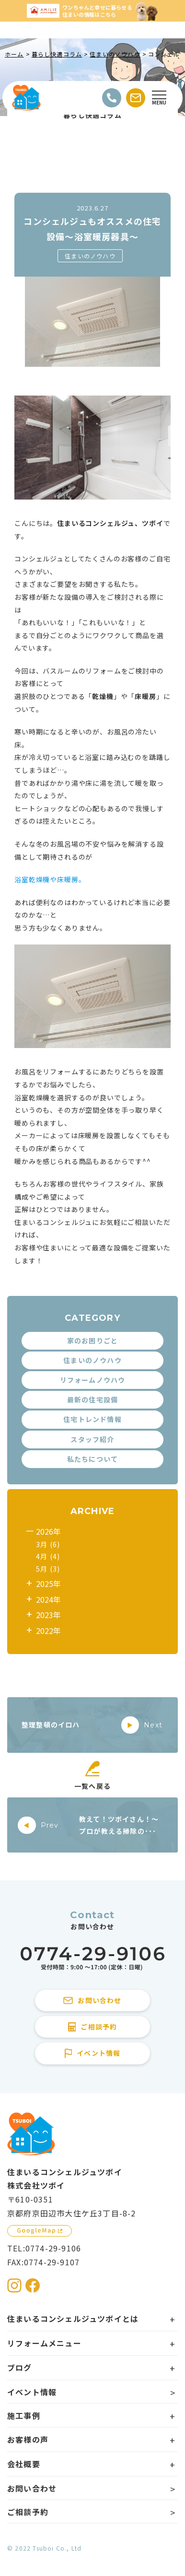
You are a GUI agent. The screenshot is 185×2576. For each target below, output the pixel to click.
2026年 (48, 1531)
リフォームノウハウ (93, 1380)
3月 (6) (48, 1544)
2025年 (48, 1583)
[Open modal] (159, 98)
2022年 (48, 1630)
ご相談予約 (27, 2512)
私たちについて (92, 1459)
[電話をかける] (111, 97)
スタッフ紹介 (92, 1439)
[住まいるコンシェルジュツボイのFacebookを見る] (32, 2285)
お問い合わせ (32, 2488)
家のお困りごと (92, 1340)
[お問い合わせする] (135, 97)
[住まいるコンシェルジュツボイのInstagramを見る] (14, 2285)
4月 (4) (48, 1556)
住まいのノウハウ (90, 256)
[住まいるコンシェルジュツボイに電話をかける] (92, 1958)
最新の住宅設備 (92, 1399)
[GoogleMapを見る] (39, 2231)
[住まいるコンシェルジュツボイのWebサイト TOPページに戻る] (26, 98)
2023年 (48, 1614)
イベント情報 (32, 2392)
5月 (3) (48, 1569)
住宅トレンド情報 (92, 1419)
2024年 (48, 1599)
